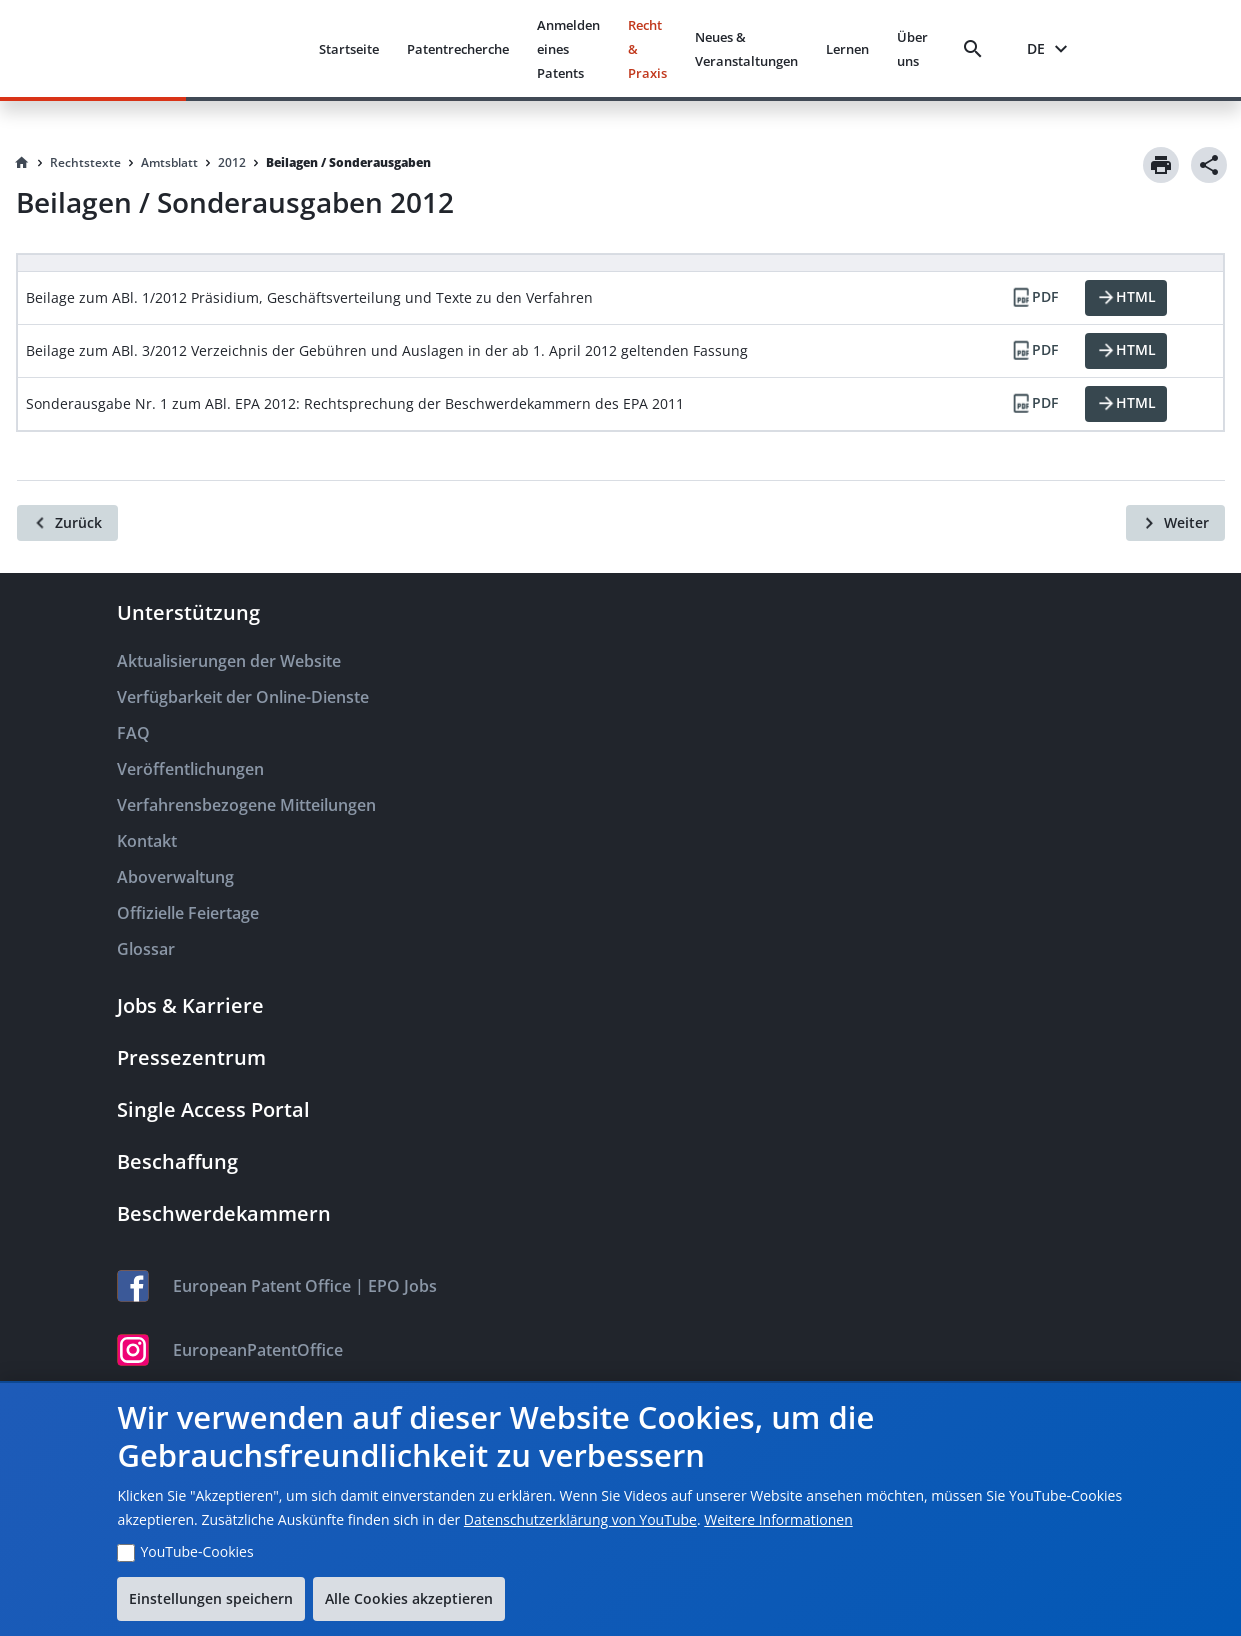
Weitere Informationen (778, 1519)
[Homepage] (22, 163)
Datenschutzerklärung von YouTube (580, 1519)
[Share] (1209, 165)
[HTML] (1126, 298)
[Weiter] (1175, 523)
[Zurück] (67, 523)
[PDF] (1034, 298)
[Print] (1161, 165)
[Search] (977, 49)
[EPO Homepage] (228, 48)
